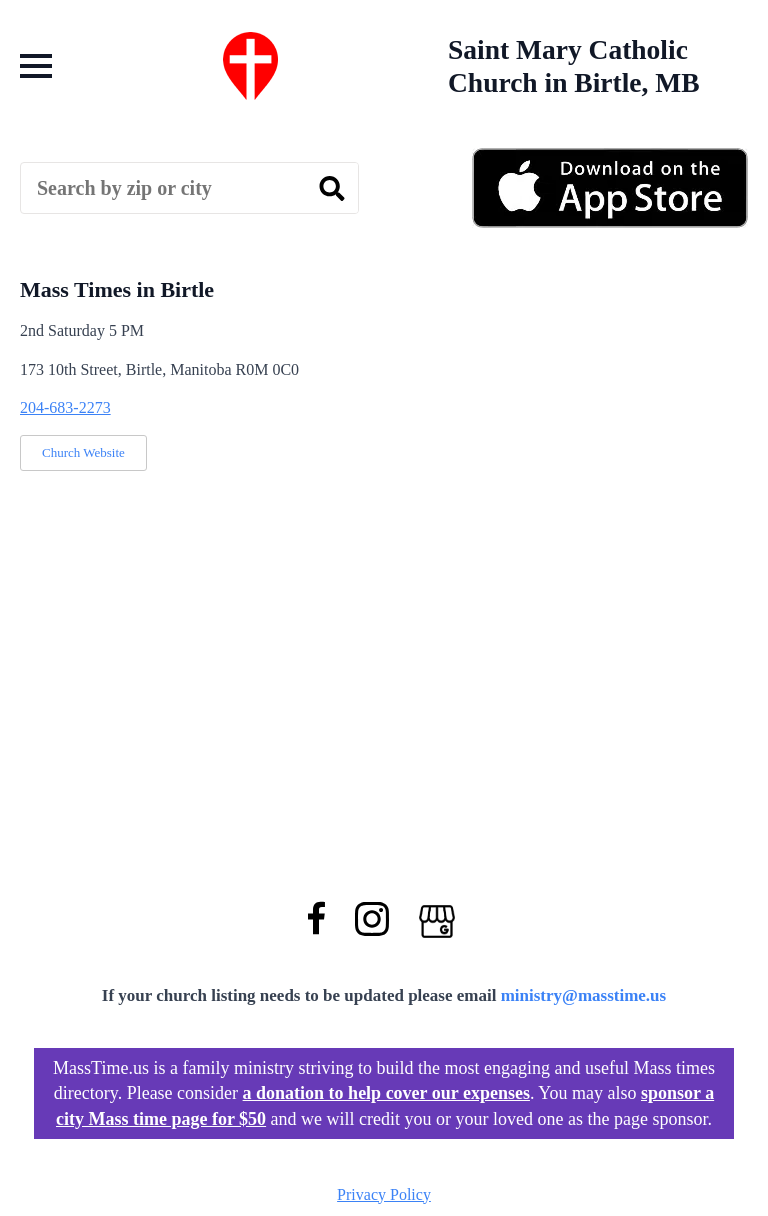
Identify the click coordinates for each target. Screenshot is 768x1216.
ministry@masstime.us (584, 995)
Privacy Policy (384, 1194)
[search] (332, 189)
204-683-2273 (65, 407)
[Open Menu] (36, 66)
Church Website (83, 452)
